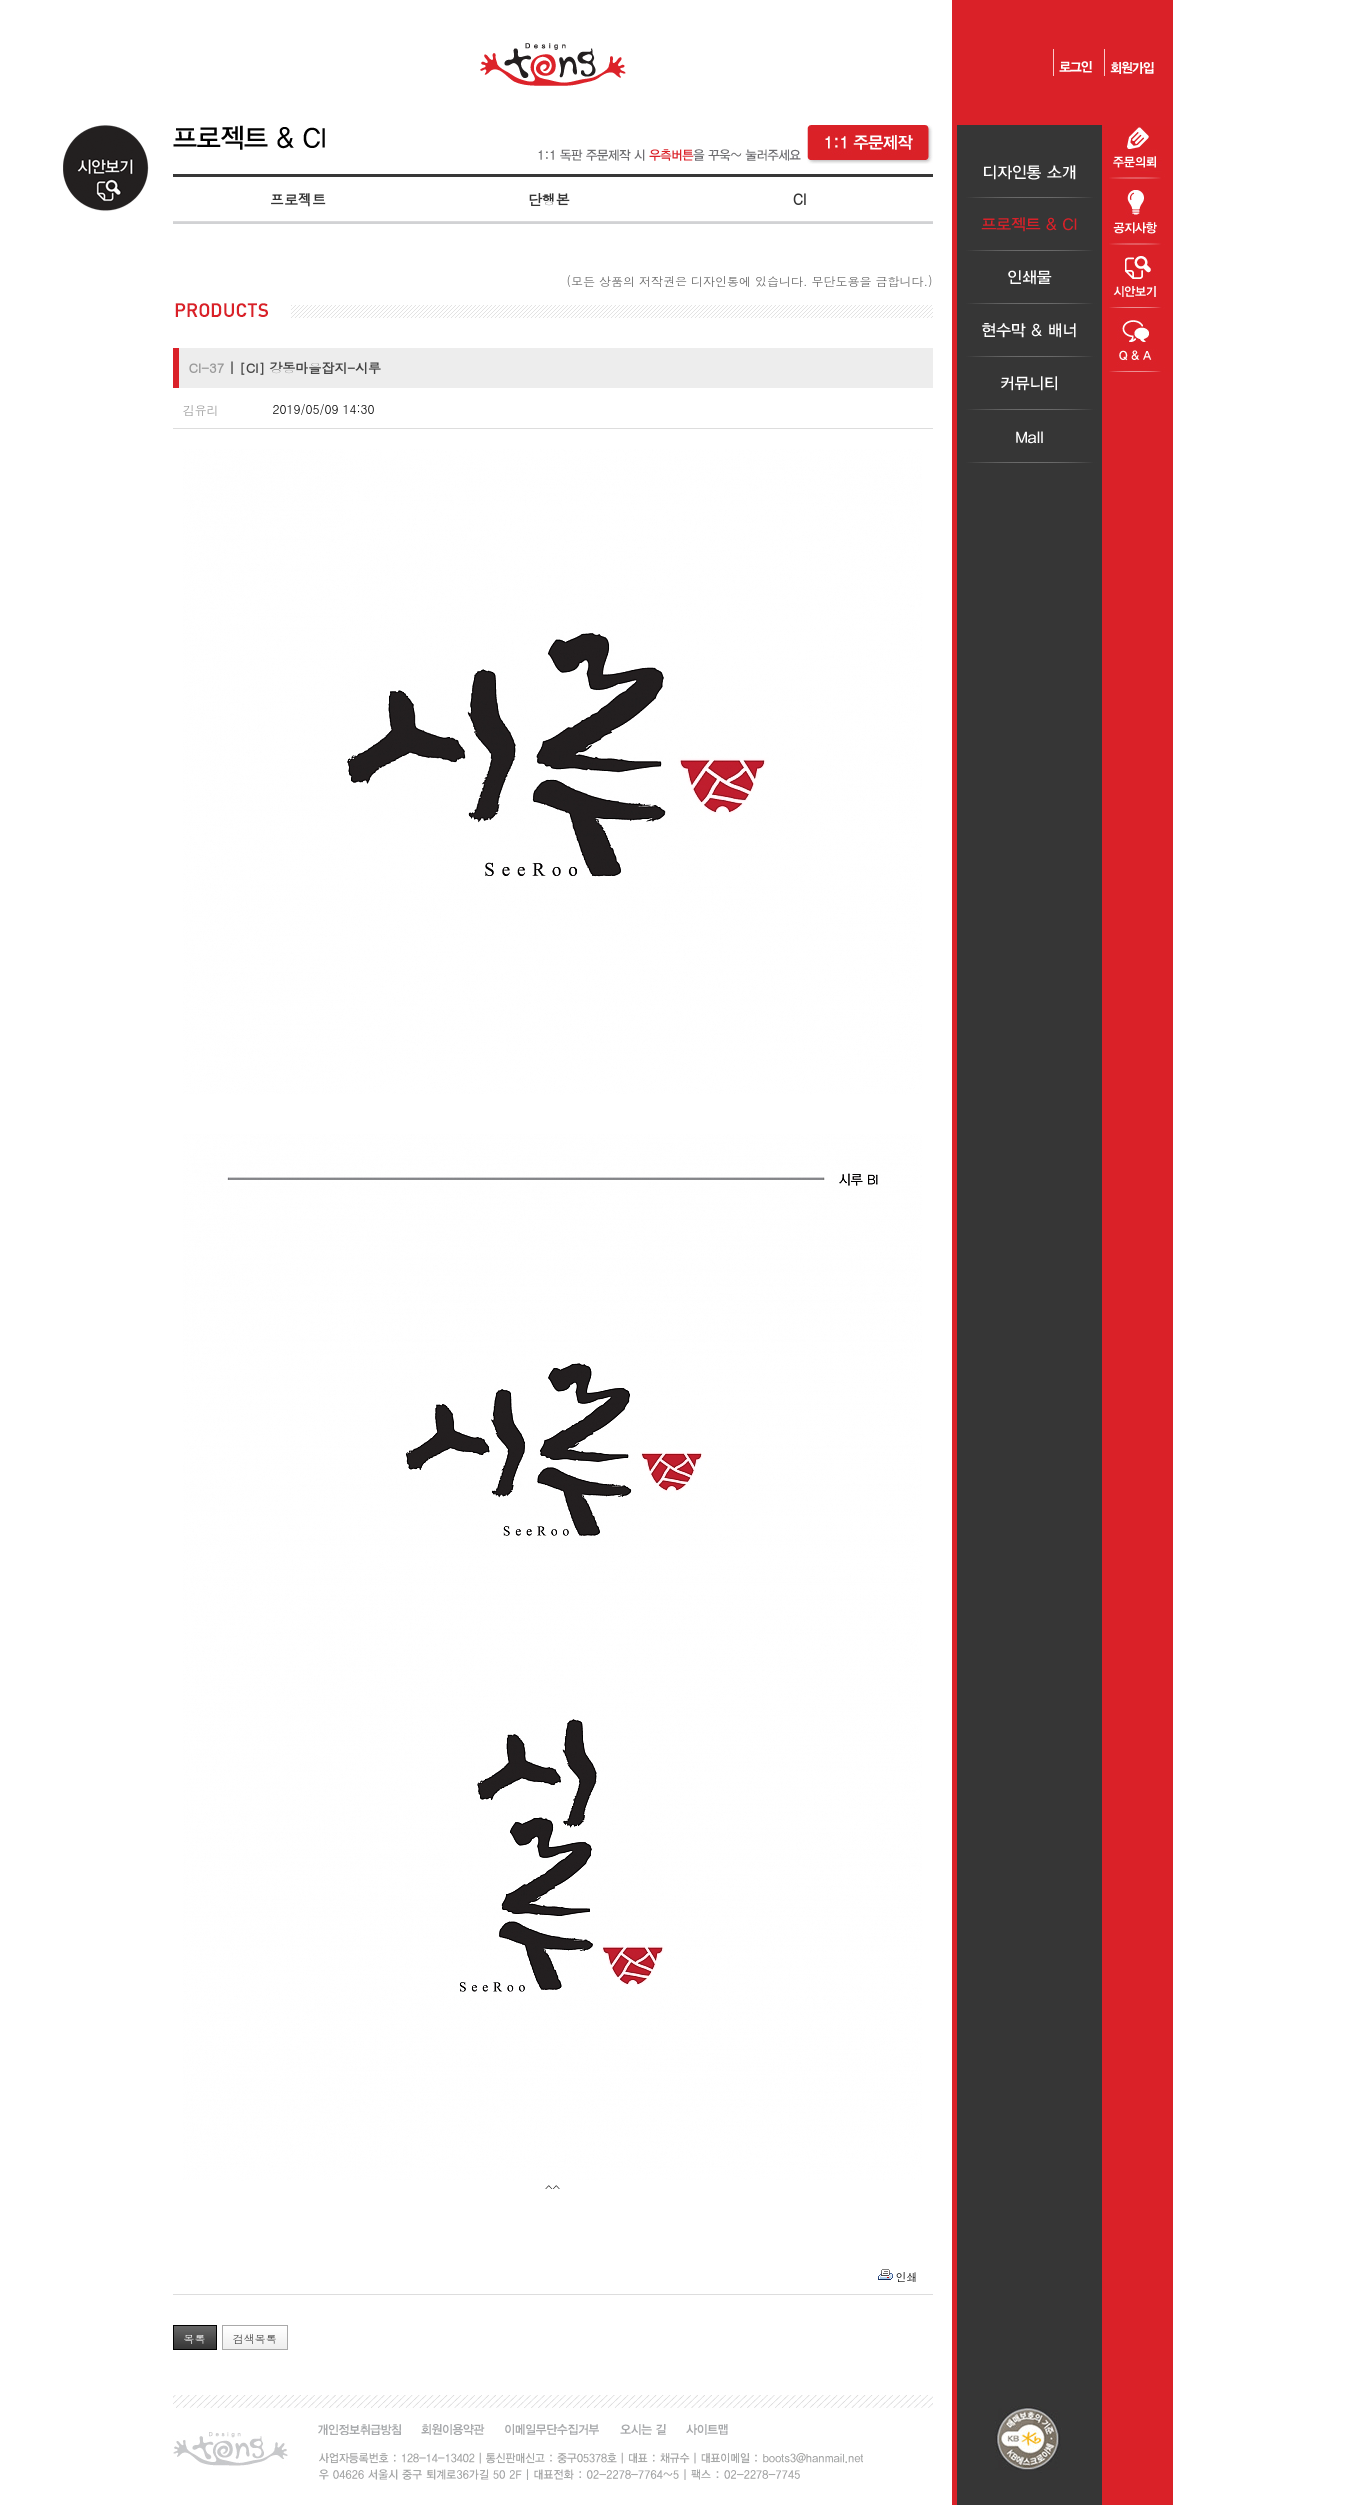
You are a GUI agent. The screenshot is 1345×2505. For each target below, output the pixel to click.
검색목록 (255, 2338)
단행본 (549, 199)
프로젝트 (298, 199)
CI (800, 199)
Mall (1029, 436)
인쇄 (907, 2276)
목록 (195, 2338)
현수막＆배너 (1029, 330)
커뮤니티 (1029, 383)
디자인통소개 (1029, 171)
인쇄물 (1029, 277)
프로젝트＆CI (1029, 224)
